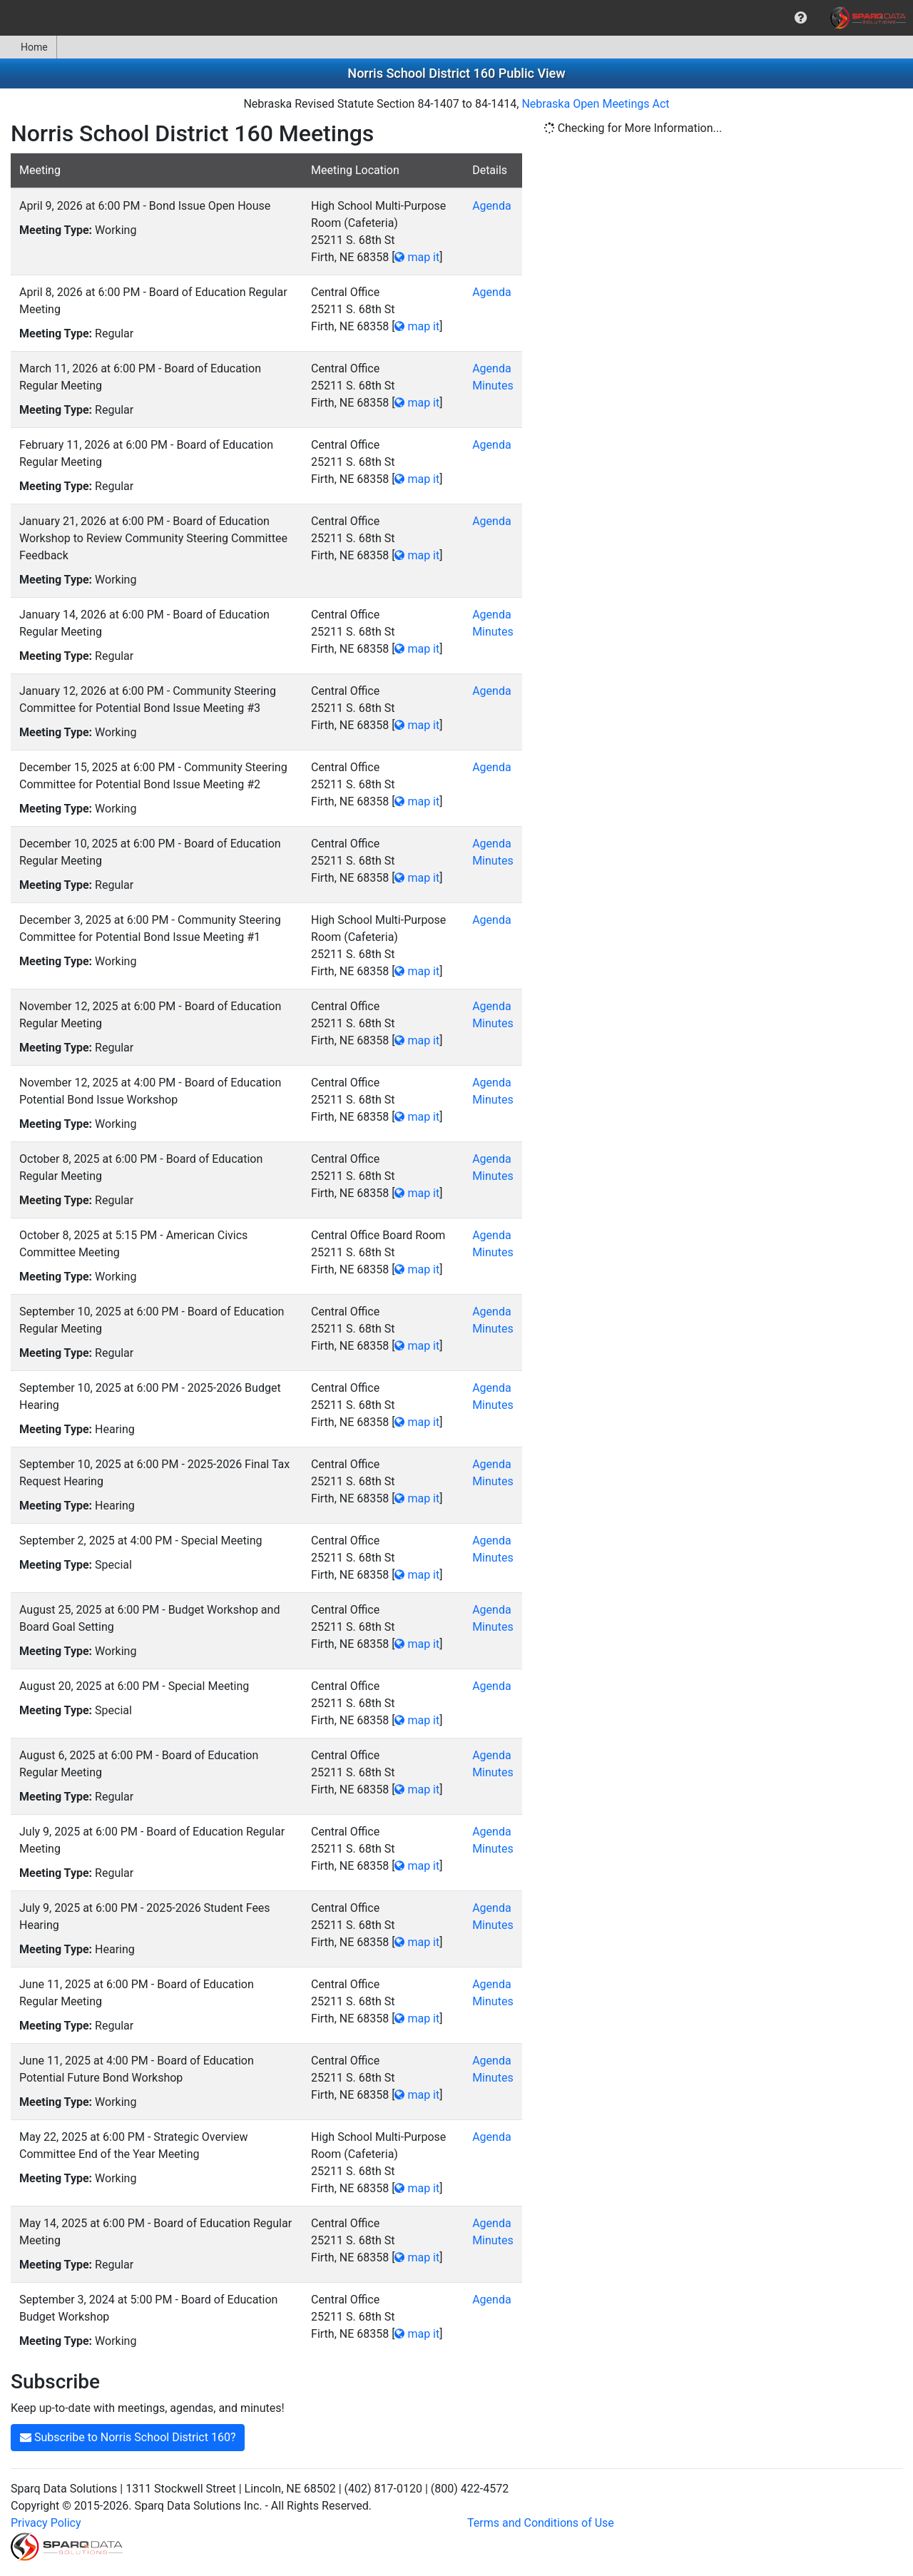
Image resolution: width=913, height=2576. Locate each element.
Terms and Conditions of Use (540, 2523)
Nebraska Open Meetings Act (595, 104)
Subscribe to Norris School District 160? (127, 2437)
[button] (800, 18)
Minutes (493, 385)
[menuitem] (801, 18)
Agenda (491, 206)
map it (416, 257)
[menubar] (456, 18)
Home (28, 47)
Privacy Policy (46, 2523)
